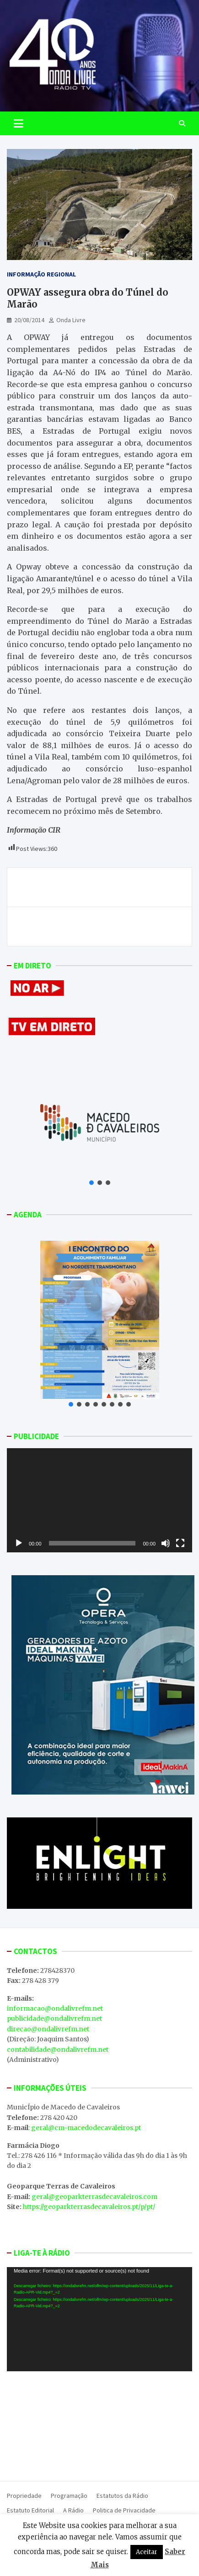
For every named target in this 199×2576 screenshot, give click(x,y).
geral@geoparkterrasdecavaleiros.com (94, 2197)
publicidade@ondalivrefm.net (54, 2018)
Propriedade (24, 2495)
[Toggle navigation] (18, 123)
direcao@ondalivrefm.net (48, 2029)
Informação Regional (41, 274)
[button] (91, 1182)
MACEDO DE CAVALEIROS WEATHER (99, 2424)
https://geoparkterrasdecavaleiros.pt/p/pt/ (89, 2207)
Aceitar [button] (146, 2552)
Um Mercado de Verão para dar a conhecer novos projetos (99, 887)
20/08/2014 (29, 320)
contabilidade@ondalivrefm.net (57, 2049)
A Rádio (73, 2510)
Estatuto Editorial (30, 2510)
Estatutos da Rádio (122, 2495)
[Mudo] (165, 1543)
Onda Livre (71, 320)
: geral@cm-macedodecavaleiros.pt (84, 2128)
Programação (69, 2495)
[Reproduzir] (18, 1543)
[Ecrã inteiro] (180, 1543)
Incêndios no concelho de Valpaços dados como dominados (102, 926)
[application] (99, 1500)
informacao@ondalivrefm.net (55, 2008)
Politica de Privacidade (124, 2510)
